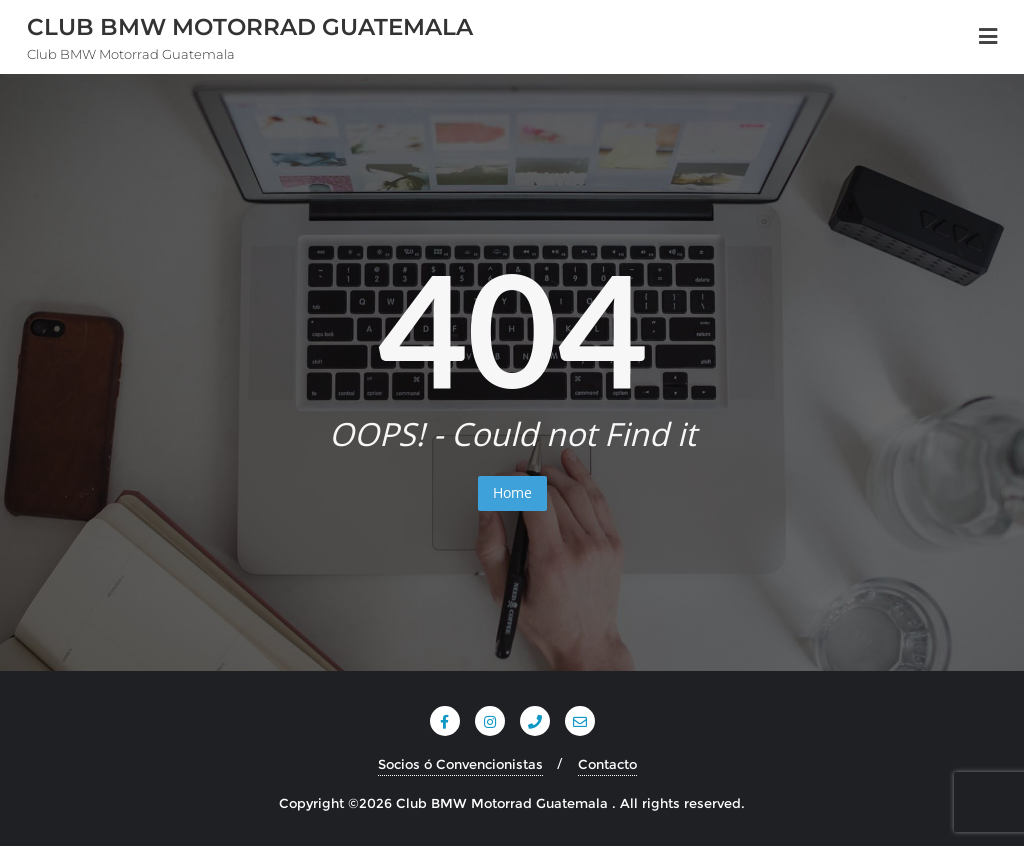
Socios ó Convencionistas (460, 764)
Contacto (607, 764)
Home (512, 492)
